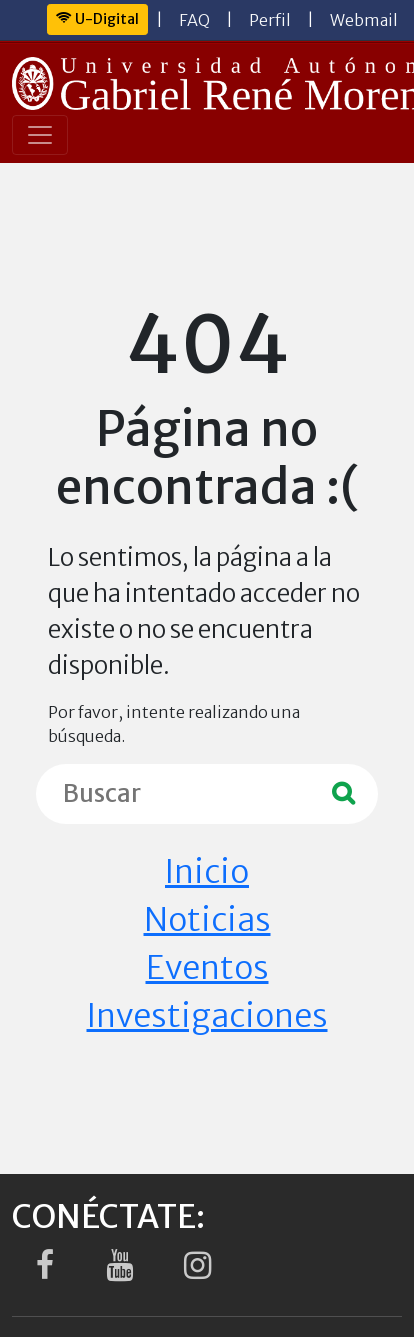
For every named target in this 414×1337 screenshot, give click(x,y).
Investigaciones (207, 1016)
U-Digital (97, 19)
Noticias (207, 920)
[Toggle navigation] (40, 135)
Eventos (207, 968)
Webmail (364, 20)
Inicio (207, 872)
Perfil (270, 20)
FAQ (194, 20)
